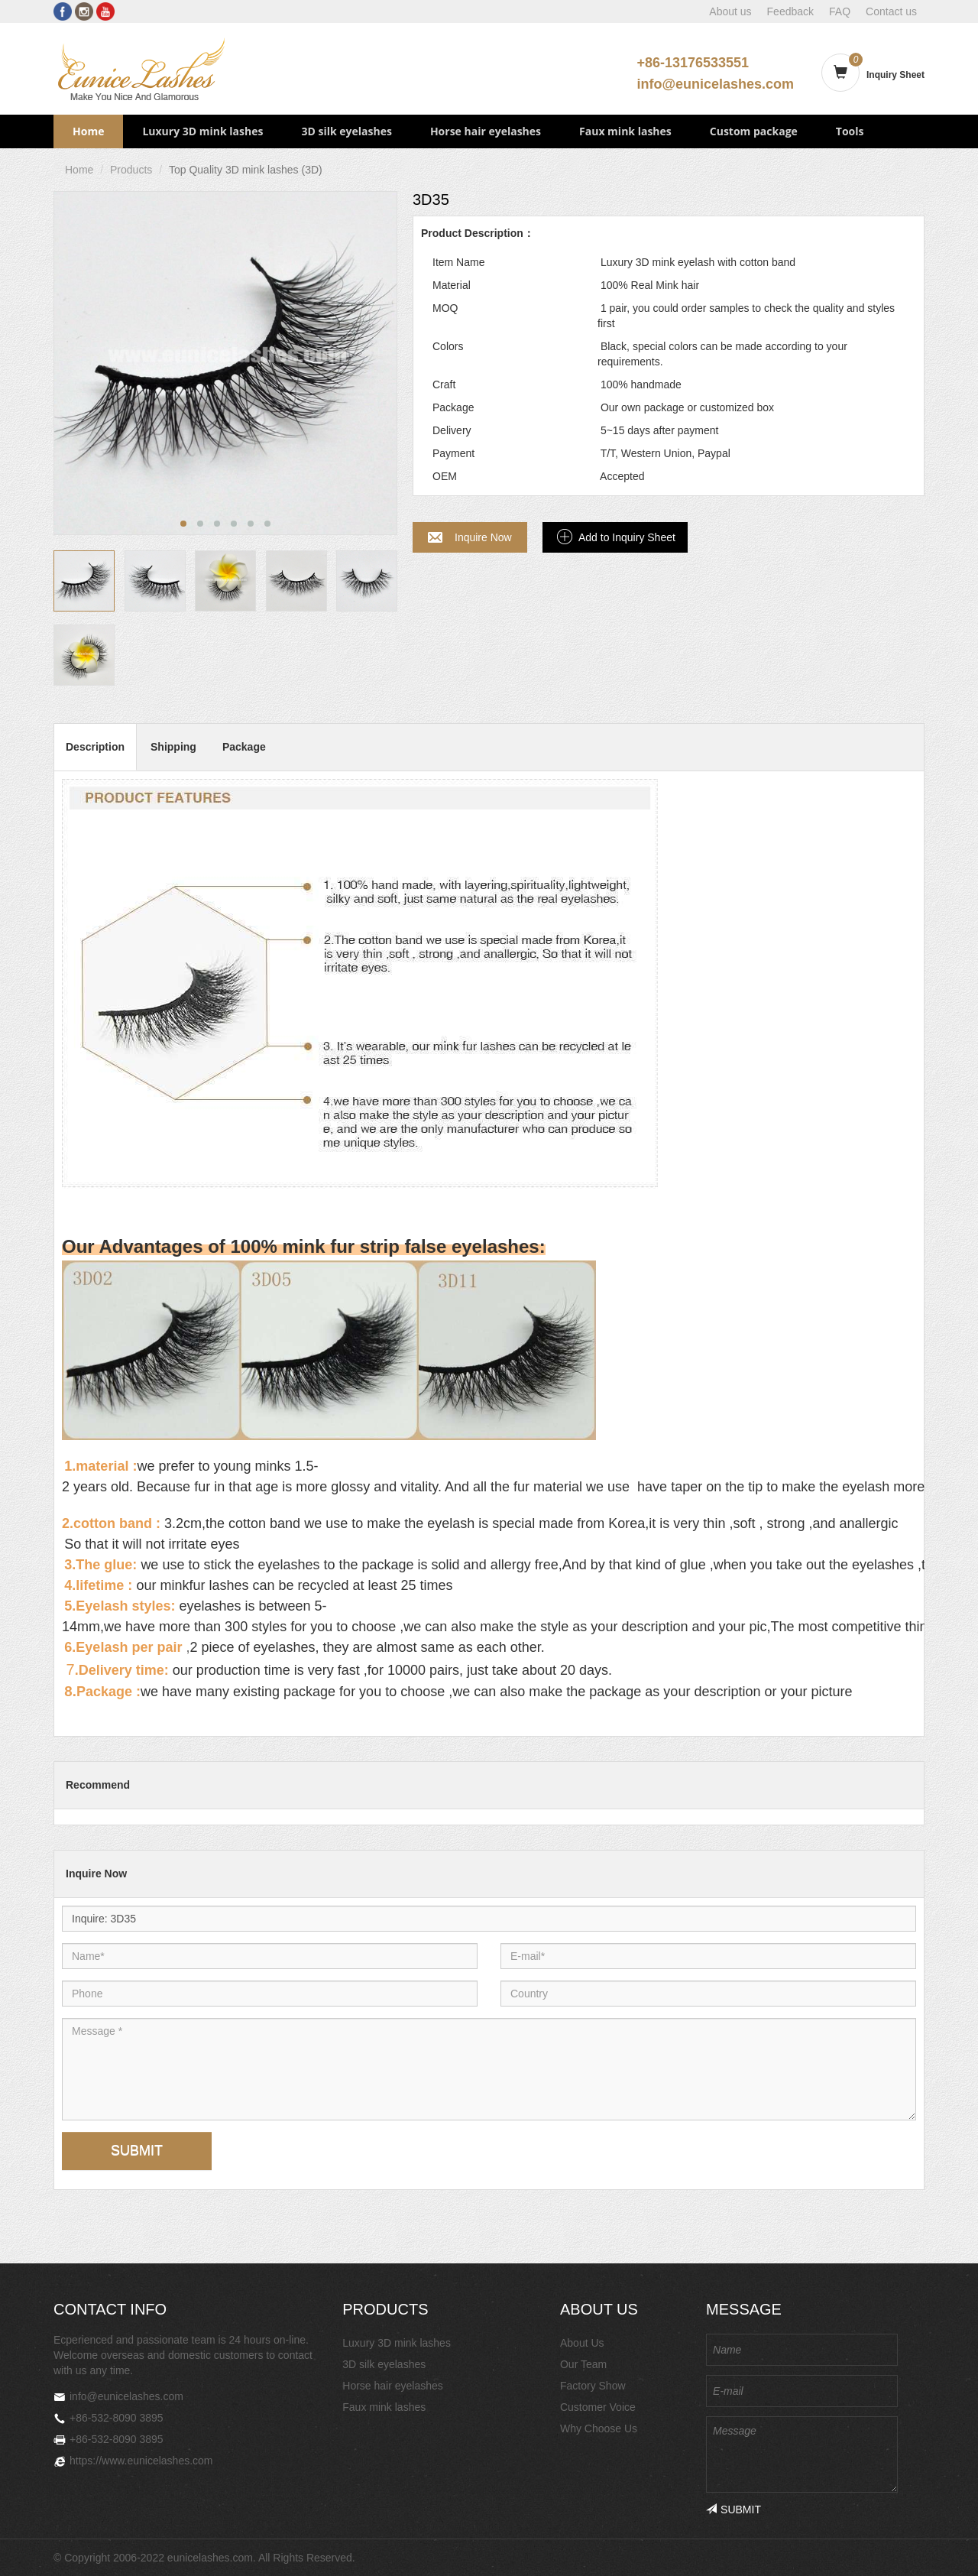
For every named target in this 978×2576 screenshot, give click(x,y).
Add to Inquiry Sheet (626, 537)
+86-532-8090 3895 (117, 2418)
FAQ (839, 11)
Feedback (790, 11)
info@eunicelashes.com (715, 84)
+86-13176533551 (692, 62)
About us (730, 11)
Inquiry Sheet (895, 75)
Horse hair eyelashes (485, 131)
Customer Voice (598, 2407)
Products (131, 170)
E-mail (534, 1942)
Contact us (891, 11)
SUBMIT (137, 2150)
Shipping (173, 747)
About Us (582, 2343)
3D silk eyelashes (346, 131)
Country (534, 1980)
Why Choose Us (598, 2428)
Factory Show (593, 2386)
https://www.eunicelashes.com (141, 2460)
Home (88, 131)
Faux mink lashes (625, 131)
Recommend (98, 1785)
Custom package (754, 131)
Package (244, 747)
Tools (850, 131)
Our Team (583, 2364)
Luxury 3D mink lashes (202, 131)
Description (95, 747)
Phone (96, 1980)
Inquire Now (483, 537)
